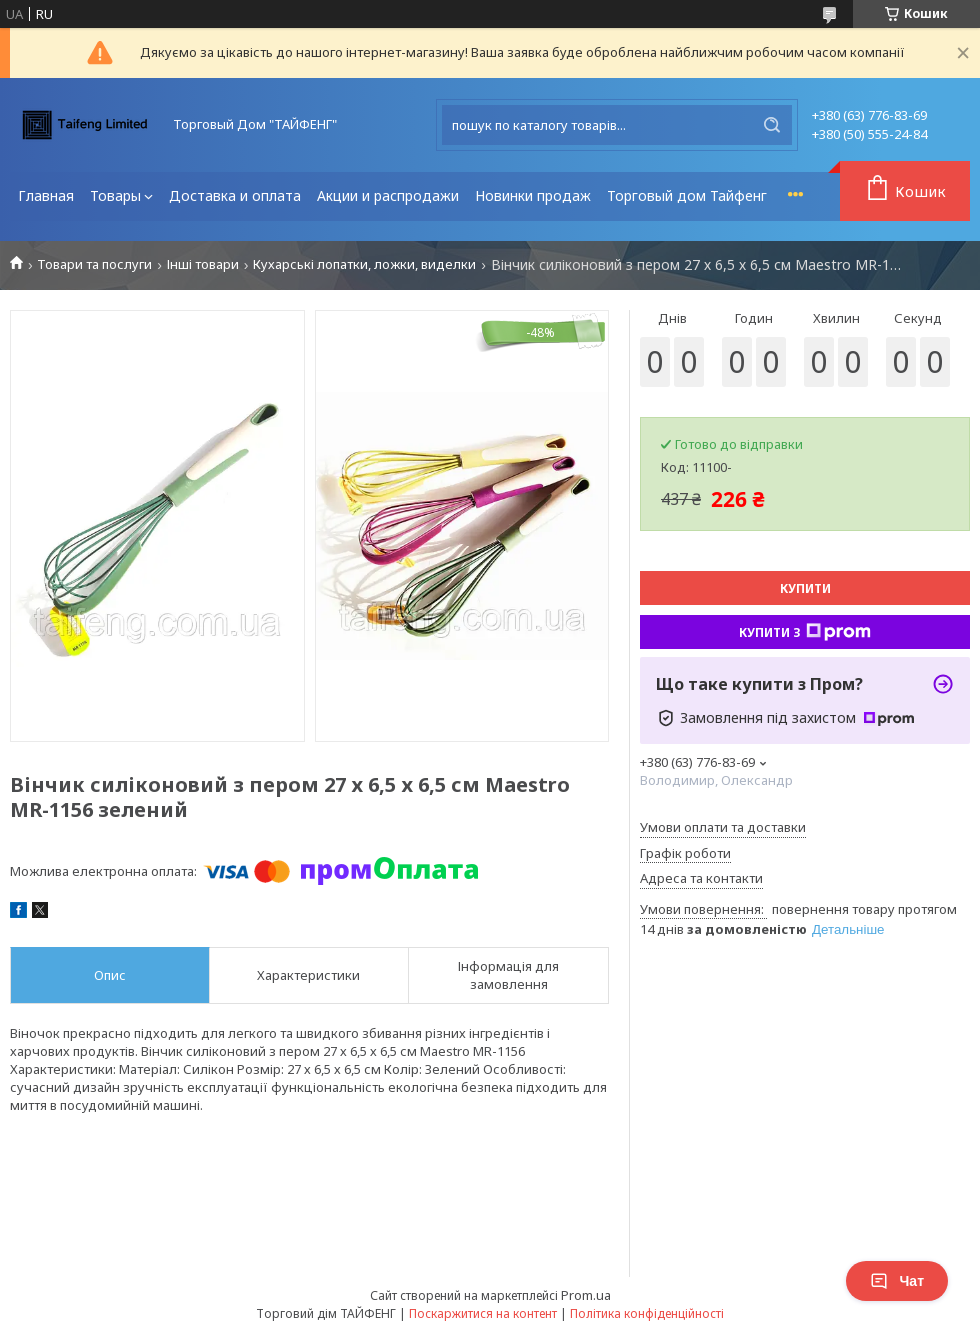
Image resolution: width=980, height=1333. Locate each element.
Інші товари (203, 264)
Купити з (805, 632)
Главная (46, 195)
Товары (115, 195)
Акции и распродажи (388, 195)
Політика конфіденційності (647, 1313)
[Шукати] (772, 125)
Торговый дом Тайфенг (687, 195)
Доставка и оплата (235, 195)
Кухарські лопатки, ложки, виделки (364, 264)
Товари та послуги (94, 264)
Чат (897, 1281)
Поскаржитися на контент (483, 1313)
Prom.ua (586, 1295)
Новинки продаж (533, 195)
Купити (805, 588)
